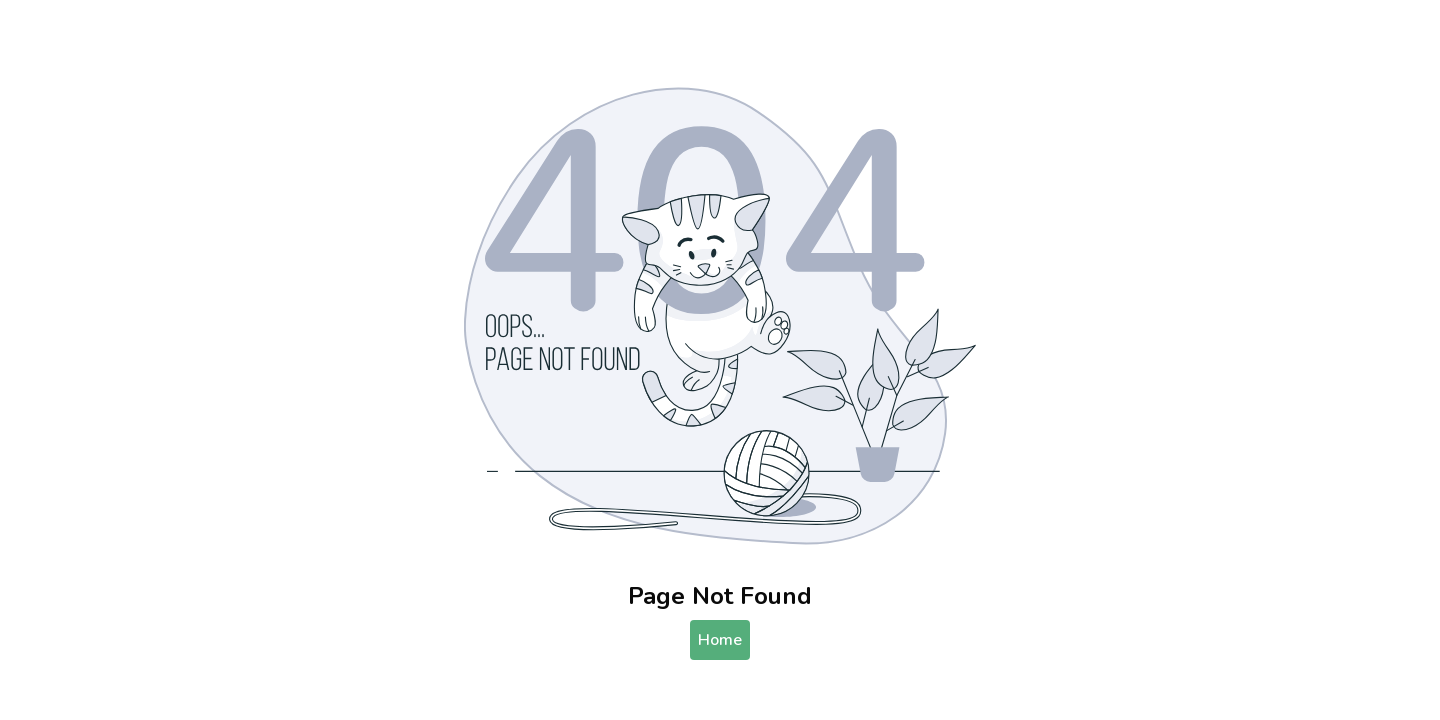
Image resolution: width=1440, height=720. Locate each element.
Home (720, 640)
